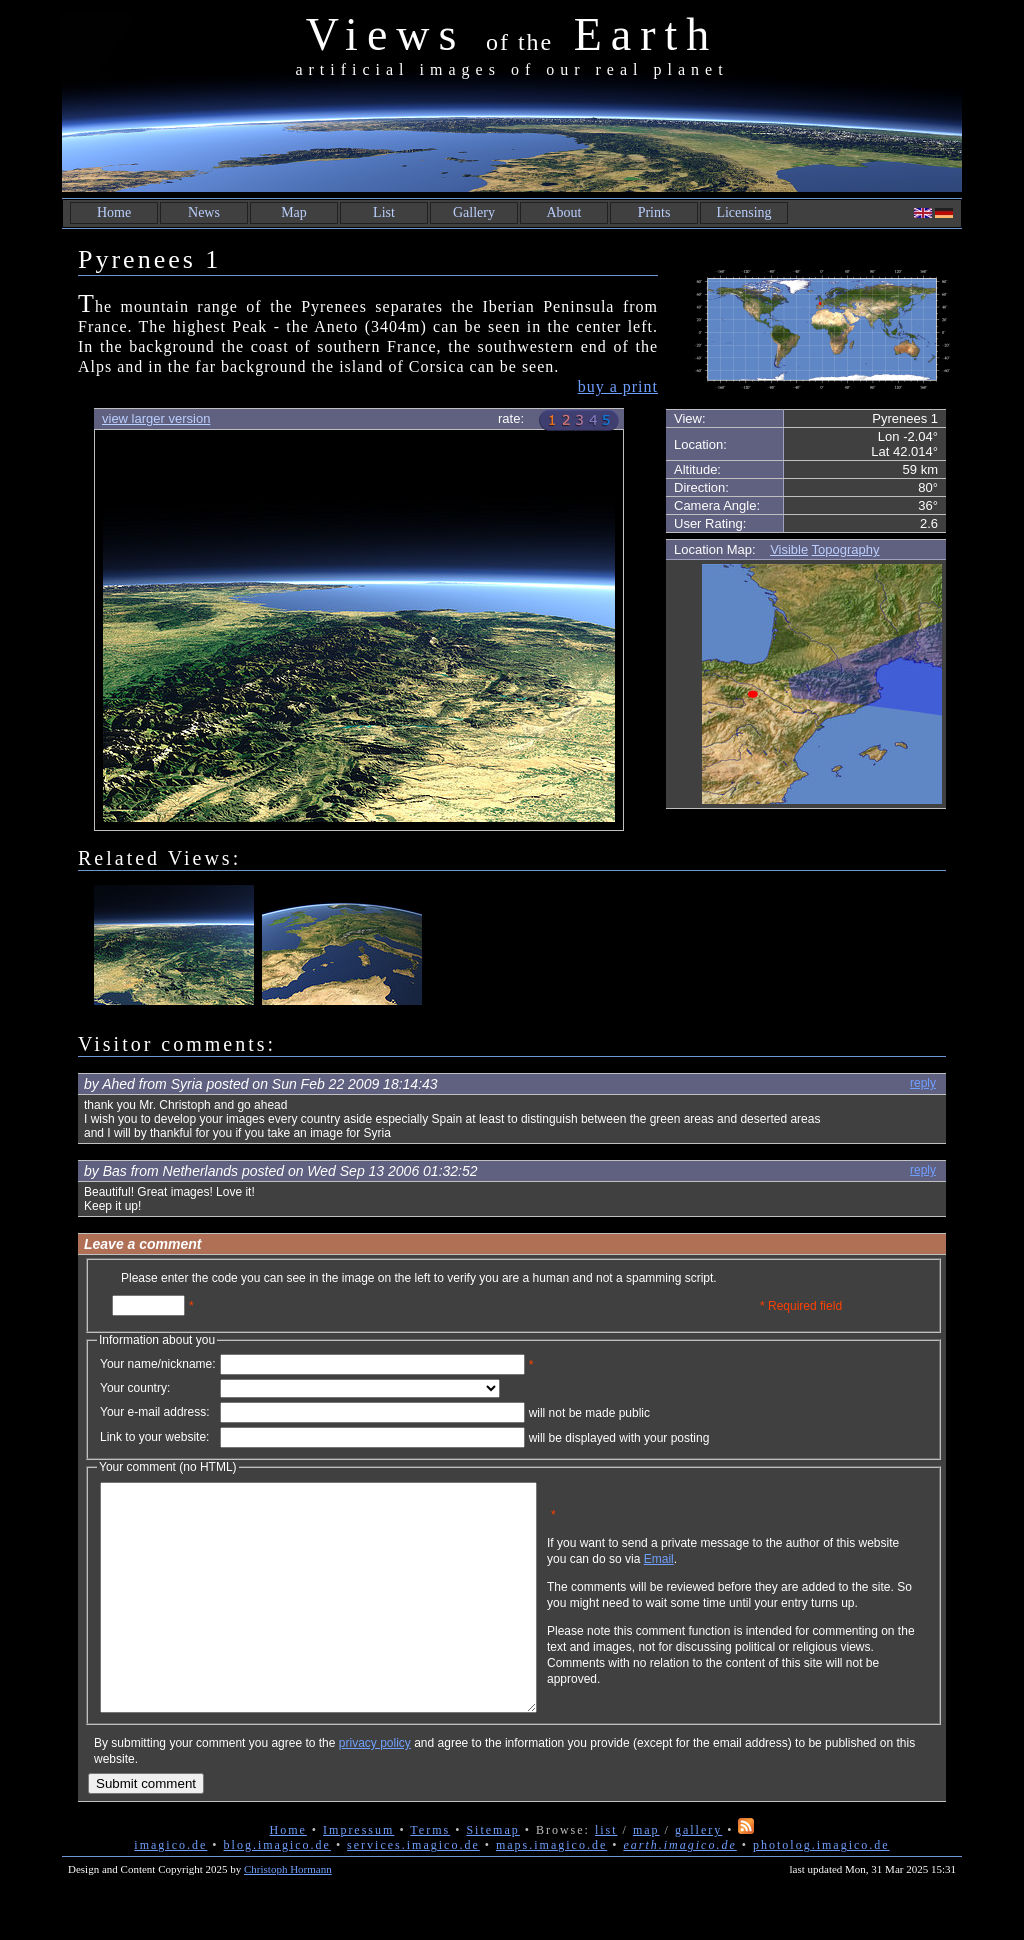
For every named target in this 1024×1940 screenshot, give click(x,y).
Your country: (135, 1388)
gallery (698, 1875)
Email (755, 1574)
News (204, 212)
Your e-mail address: (155, 1412)
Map (294, 212)
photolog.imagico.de (821, 1890)
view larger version (156, 418)
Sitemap (492, 1875)
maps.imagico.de (551, 1890)
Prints (654, 212)
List (384, 212)
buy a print (618, 386)
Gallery (474, 212)
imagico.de (170, 1890)
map (646, 1875)
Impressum (358, 1875)
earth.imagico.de (679, 1890)
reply (923, 1083)
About (564, 212)
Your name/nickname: (158, 1364)
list (606, 1875)
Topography (846, 549)
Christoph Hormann (288, 1914)
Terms (430, 1875)
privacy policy (375, 1788)
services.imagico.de (413, 1890)
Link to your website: (154, 1437)
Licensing (743, 212)
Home (114, 212)
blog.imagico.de (277, 1890)
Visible (789, 549)
